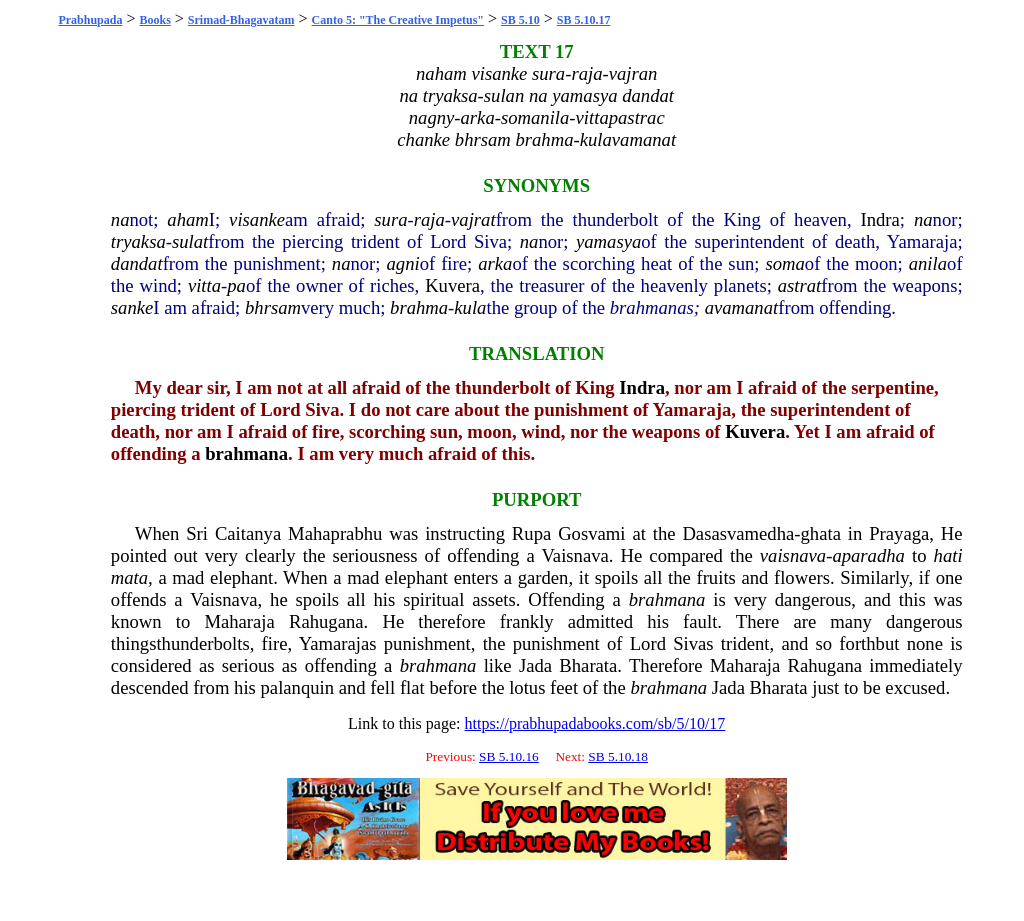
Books (154, 20)
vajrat (473, 219)
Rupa (531, 533)
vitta (204, 285)
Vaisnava (574, 555)
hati (948, 555)
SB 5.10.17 (584, 20)
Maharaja (239, 621)
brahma (419, 307)
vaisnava (793, 555)
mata (129, 577)
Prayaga (899, 533)
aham (187, 219)
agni (402, 263)
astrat (800, 285)
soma (784, 263)
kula (470, 307)
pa (236, 285)
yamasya (608, 241)
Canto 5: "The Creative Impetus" (398, 20)
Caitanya (248, 533)
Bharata (588, 665)
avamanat (742, 307)
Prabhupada (90, 20)
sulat (190, 241)
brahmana (246, 453)
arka (495, 263)
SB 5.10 (520, 20)
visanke (257, 219)
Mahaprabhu (335, 533)
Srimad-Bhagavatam (241, 20)
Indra (879, 219)
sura (390, 219)
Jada (535, 665)
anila (928, 263)
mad (188, 577)
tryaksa (138, 241)
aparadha (868, 555)
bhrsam (273, 307)
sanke (132, 307)
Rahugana (326, 621)
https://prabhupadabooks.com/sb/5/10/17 (594, 723)
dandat (137, 263)
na (120, 219)
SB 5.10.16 (509, 756)
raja (429, 219)
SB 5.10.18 (618, 756)
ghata (821, 533)
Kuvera (452, 285)
